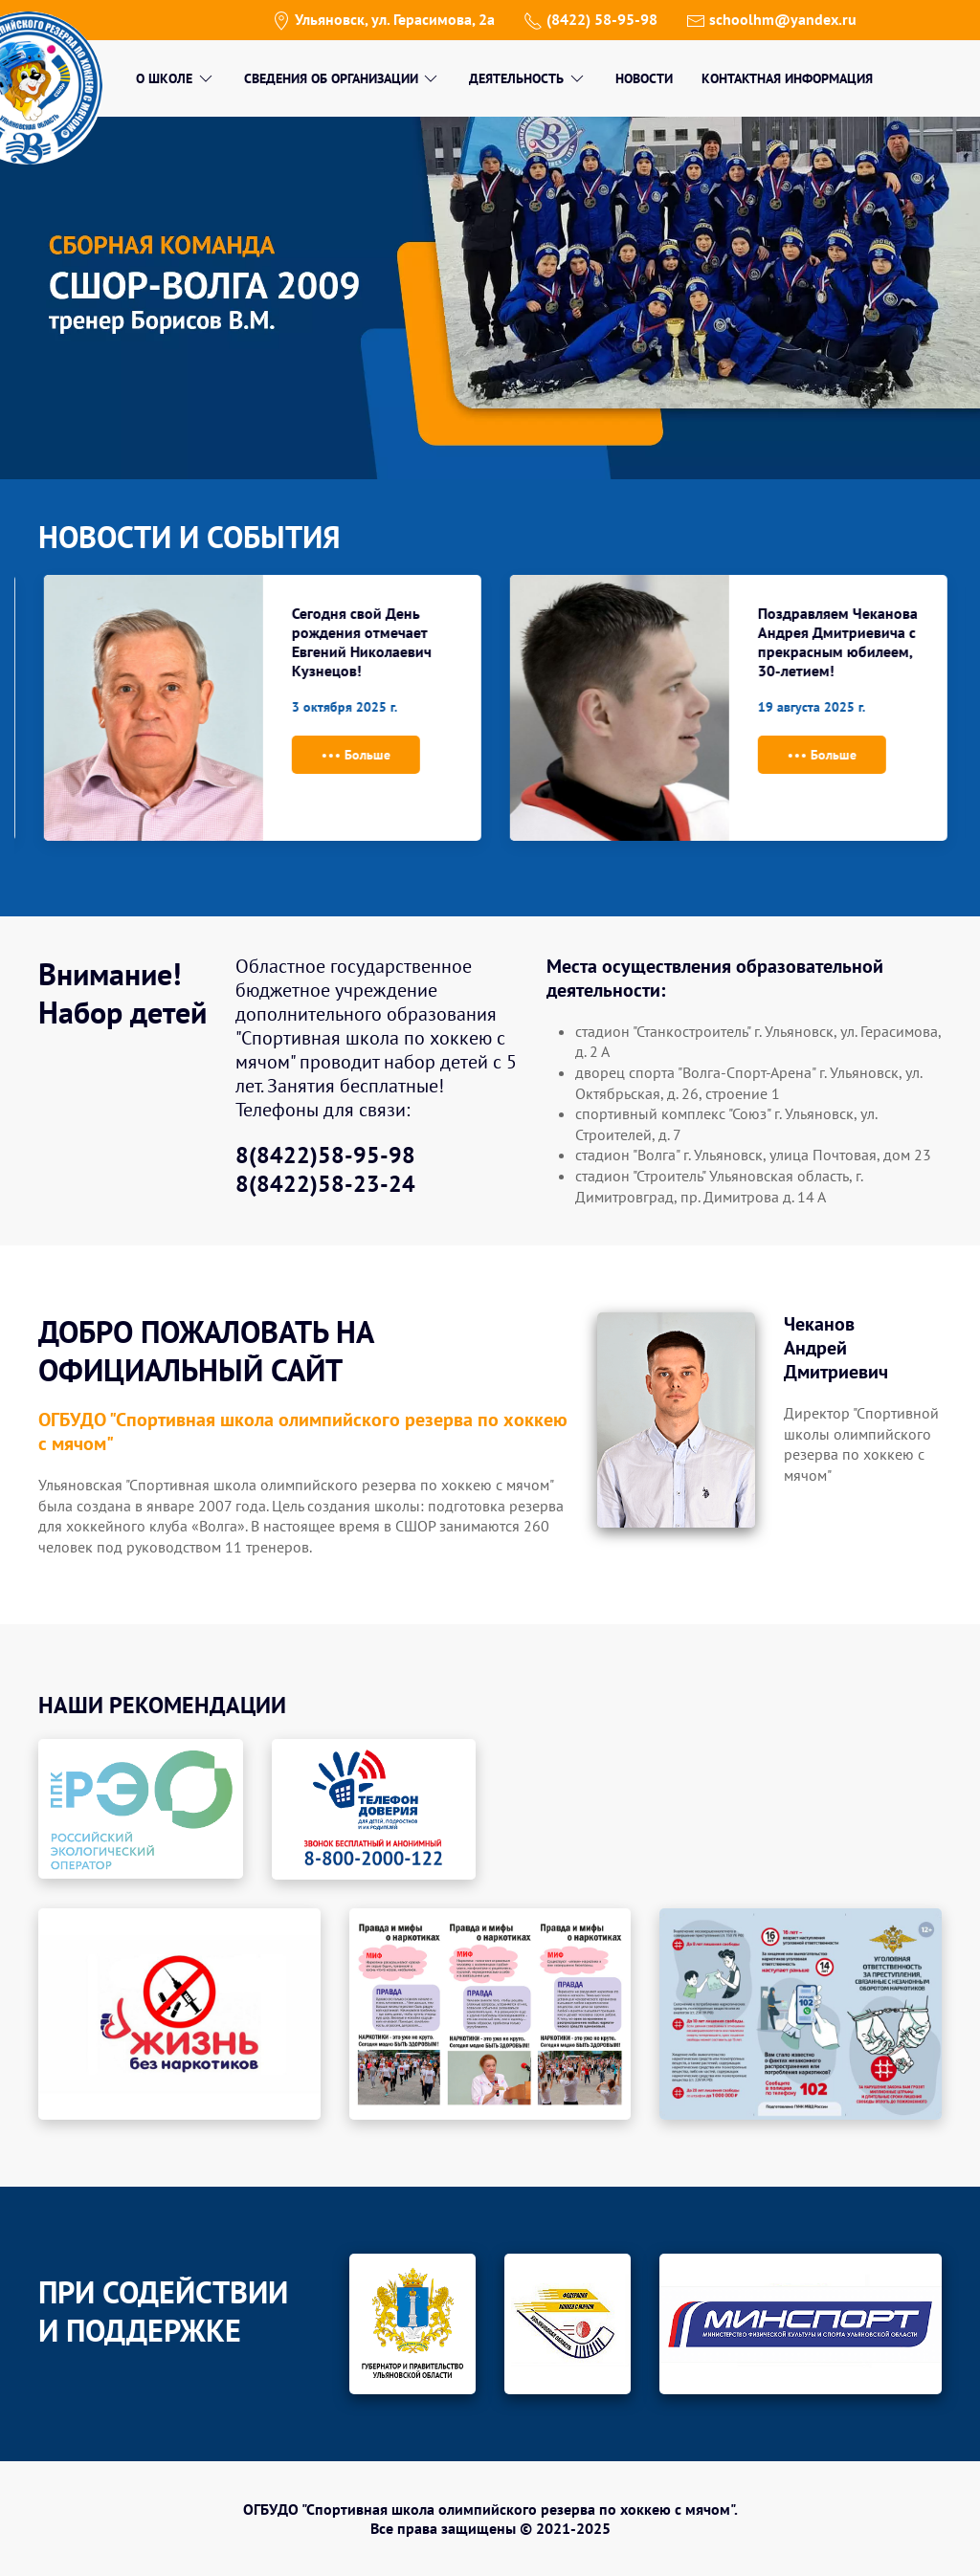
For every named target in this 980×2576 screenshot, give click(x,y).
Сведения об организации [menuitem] (342, 78)
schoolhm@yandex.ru (771, 19)
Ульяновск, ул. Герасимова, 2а (383, 19)
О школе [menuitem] (175, 78)
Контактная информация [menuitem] (787, 78)
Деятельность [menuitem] (528, 78)
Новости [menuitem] (644, 78)
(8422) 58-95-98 (590, 19)
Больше (520, 756)
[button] (179, 2011)
